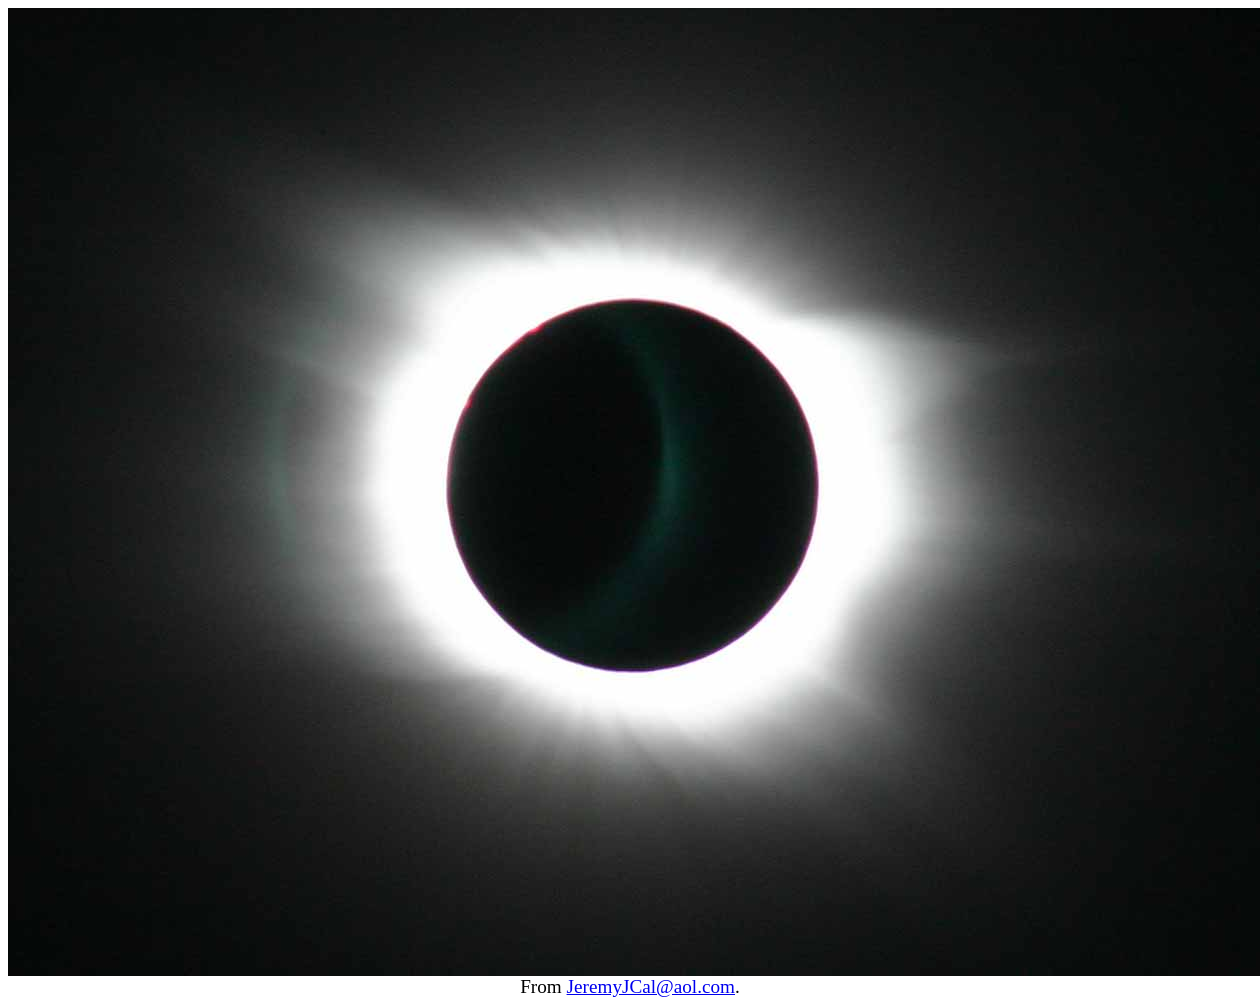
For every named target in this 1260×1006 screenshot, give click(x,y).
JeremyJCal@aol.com (651, 986)
